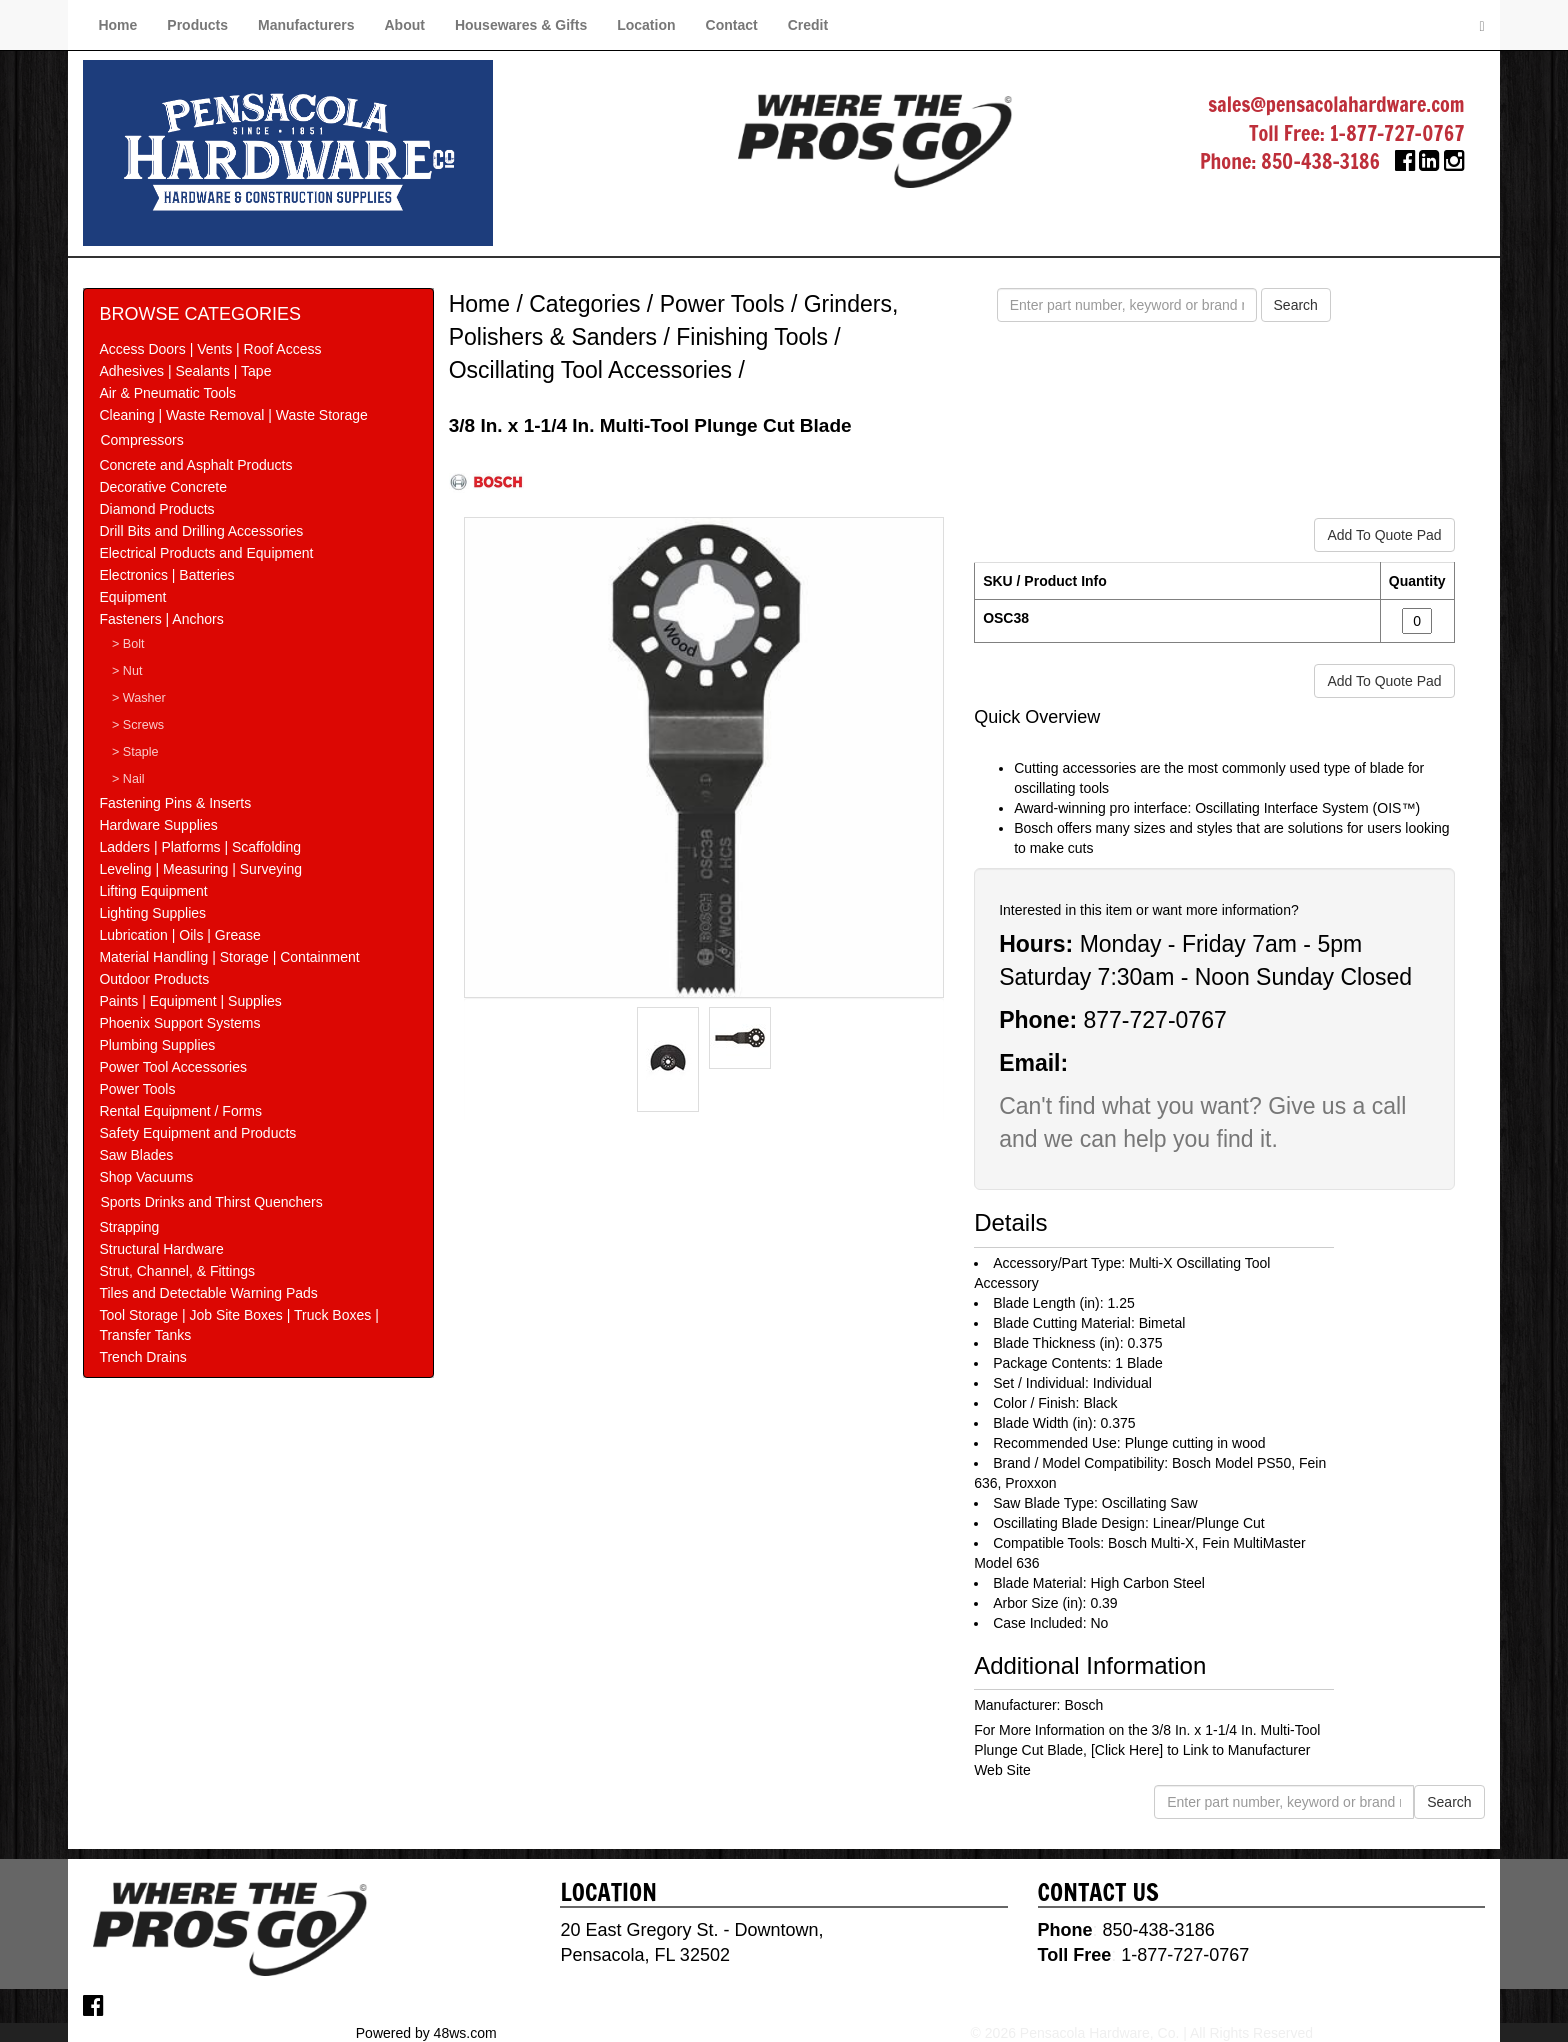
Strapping (129, 1227)
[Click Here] (1127, 1750)
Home (117, 25)
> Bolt (128, 644)
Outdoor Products (154, 979)
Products (197, 25)
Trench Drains (142, 1357)
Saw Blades (136, 1155)
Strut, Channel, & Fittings (177, 1271)
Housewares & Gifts (521, 25)
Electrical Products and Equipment (206, 553)
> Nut (127, 671)
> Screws (138, 725)
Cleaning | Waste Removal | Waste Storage (233, 415)
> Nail (128, 779)
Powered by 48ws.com (426, 2032)
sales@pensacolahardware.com (1336, 104)
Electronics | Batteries (166, 575)
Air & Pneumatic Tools (167, 393)
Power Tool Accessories (173, 1067)
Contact (732, 25)
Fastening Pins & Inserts (175, 803)
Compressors (141, 440)
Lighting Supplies (152, 913)
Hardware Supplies (158, 825)
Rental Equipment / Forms (180, 1111)
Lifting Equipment (153, 891)
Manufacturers (306, 25)
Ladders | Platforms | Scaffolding (200, 847)
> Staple (135, 752)
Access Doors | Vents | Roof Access (210, 349)
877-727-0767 (1154, 1020)
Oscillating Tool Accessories (590, 370)
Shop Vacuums (146, 1177)
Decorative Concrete (163, 487)
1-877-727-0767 (1397, 133)
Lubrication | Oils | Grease (179, 935)
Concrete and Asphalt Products (195, 465)
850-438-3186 (1320, 161)
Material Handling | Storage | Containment (229, 957)
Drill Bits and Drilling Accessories (201, 531)
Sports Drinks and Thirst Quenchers (211, 1202)
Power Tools (137, 1089)
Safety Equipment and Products (197, 1133)
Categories (584, 304)
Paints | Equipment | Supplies (190, 1001)
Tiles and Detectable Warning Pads (208, 1293)
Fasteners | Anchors (161, 619)
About (404, 25)
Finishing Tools (752, 337)
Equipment (132, 597)
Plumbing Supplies (157, 1045)
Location (646, 25)
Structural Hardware (161, 1249)
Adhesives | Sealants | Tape (185, 371)
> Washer (139, 698)
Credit (808, 25)
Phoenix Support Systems (179, 1023)
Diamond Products (156, 509)
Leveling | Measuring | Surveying (200, 869)
